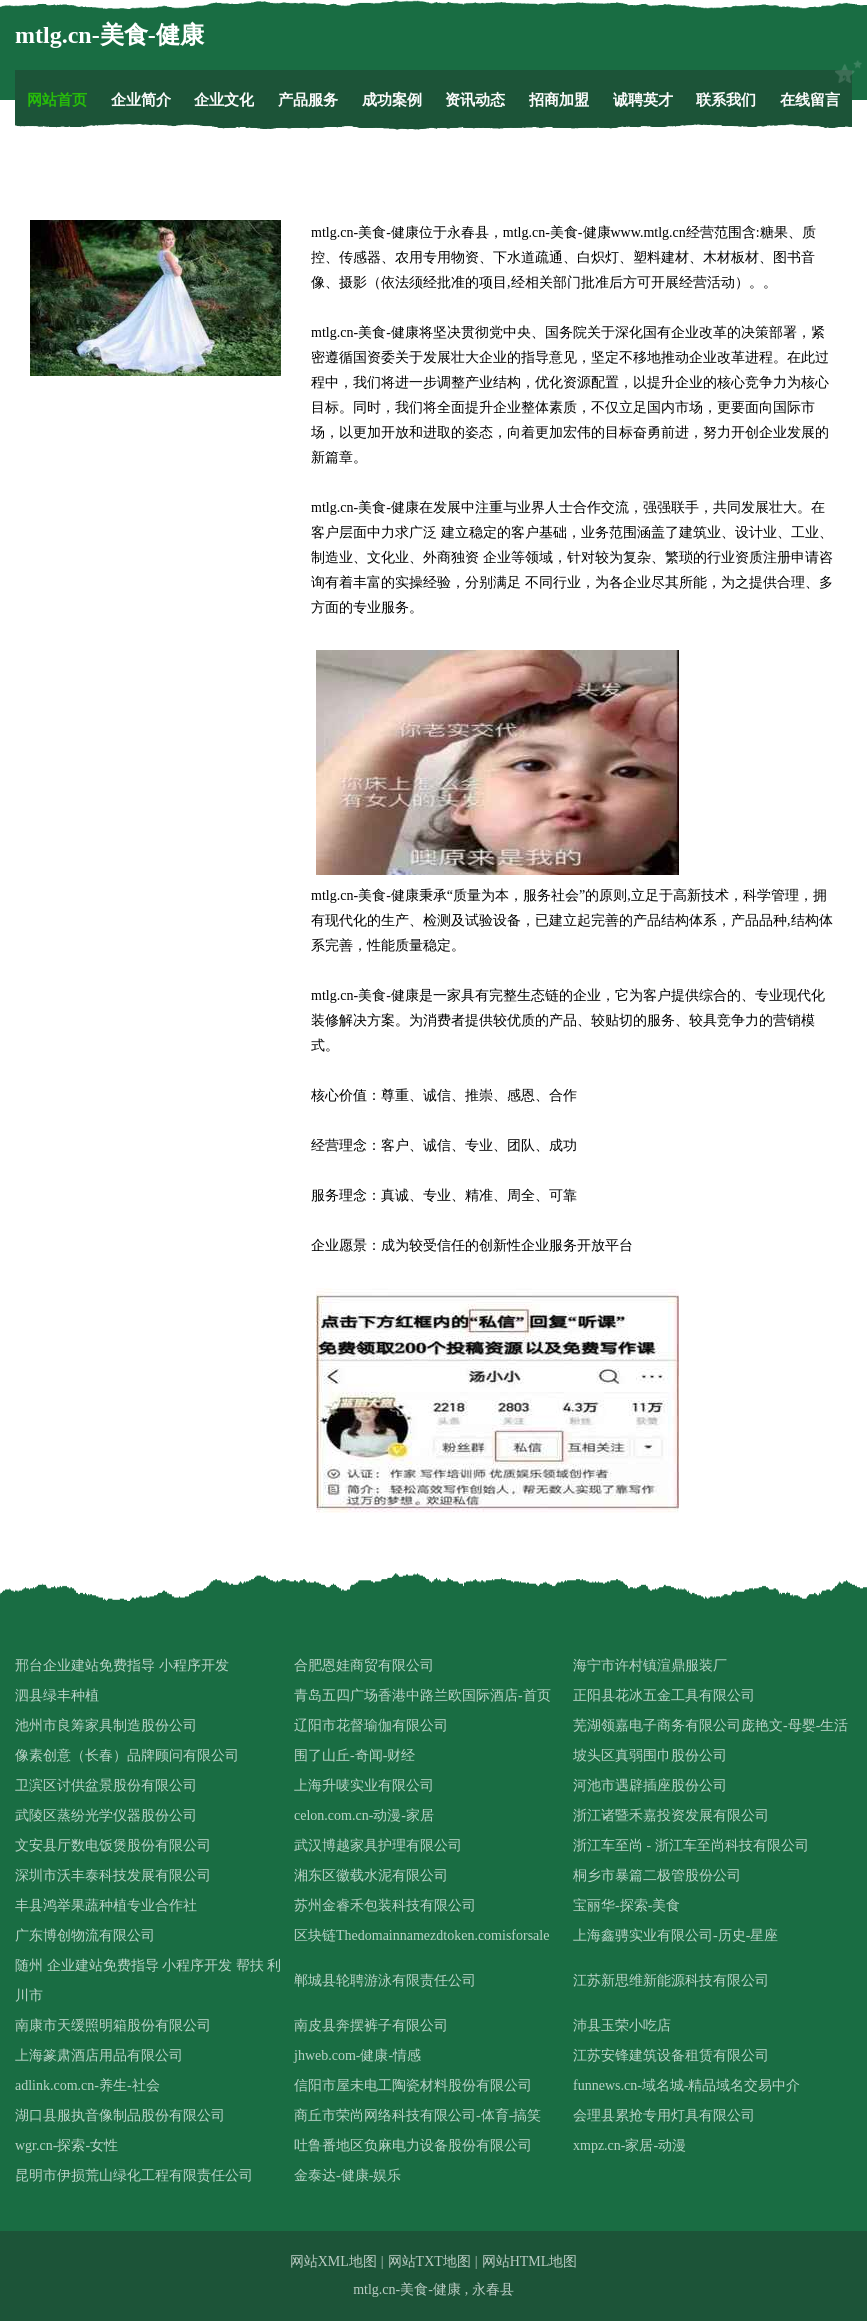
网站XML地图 (333, 2261)
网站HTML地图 (530, 2261)
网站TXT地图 (429, 2261)
